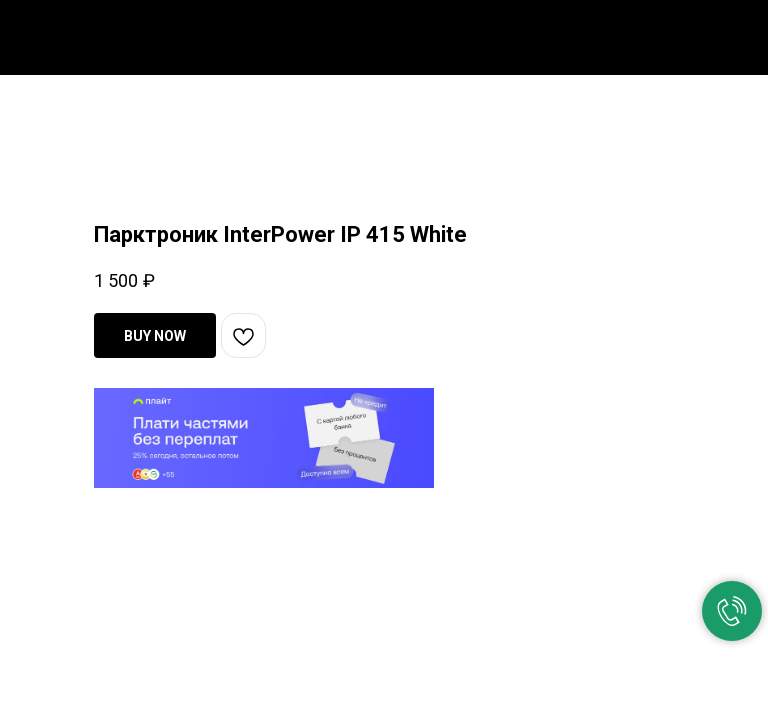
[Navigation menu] (737, 32)
